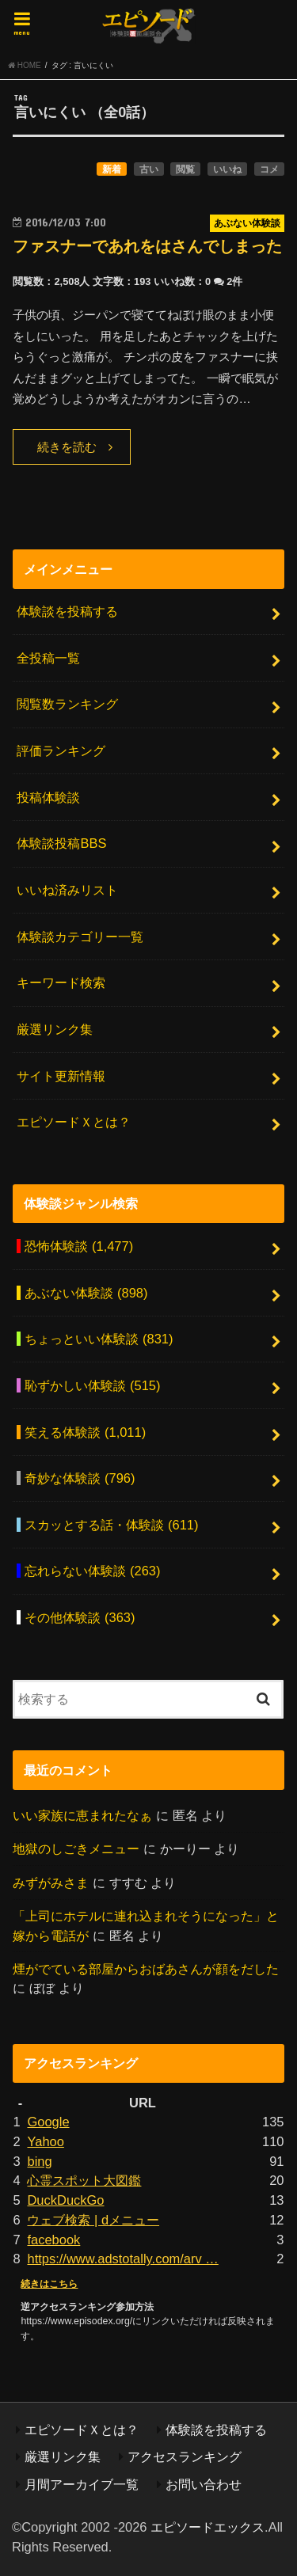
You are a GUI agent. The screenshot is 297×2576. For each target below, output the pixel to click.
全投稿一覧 (48, 658)
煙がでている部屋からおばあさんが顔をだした (146, 1969)
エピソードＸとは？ (74, 1122)
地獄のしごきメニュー (76, 1848)
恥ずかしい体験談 (92, 1385)
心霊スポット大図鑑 (84, 2180)
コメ (269, 169)
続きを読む (67, 447)
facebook (53, 2239)
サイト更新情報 (61, 1076)
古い (148, 169)
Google (48, 2121)
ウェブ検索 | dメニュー (93, 2220)
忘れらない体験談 (92, 1570)
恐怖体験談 (79, 1246)
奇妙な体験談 (80, 1478)
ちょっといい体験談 (99, 1339)
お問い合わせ (204, 2484)
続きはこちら (49, 2283)
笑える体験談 (85, 1432)
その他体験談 (80, 1617)
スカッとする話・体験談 (111, 1525)
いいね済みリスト (67, 890)
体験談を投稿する (67, 611)
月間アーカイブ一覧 (82, 2484)
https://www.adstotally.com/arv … (122, 2258)
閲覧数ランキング (67, 704)
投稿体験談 (48, 797)
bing (39, 2161)
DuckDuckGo (65, 2200)
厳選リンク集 (55, 1029)
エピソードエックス (207, 2527)
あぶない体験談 (86, 1293)
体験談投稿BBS (61, 843)
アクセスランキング (185, 2456)
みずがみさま (51, 1882)
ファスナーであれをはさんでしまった (147, 246)
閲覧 (185, 169)
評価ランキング (61, 750)
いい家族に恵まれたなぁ (82, 1815)
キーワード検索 (61, 982)
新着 (111, 169)
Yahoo (45, 2141)
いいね (227, 169)
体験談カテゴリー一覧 (80, 936)
